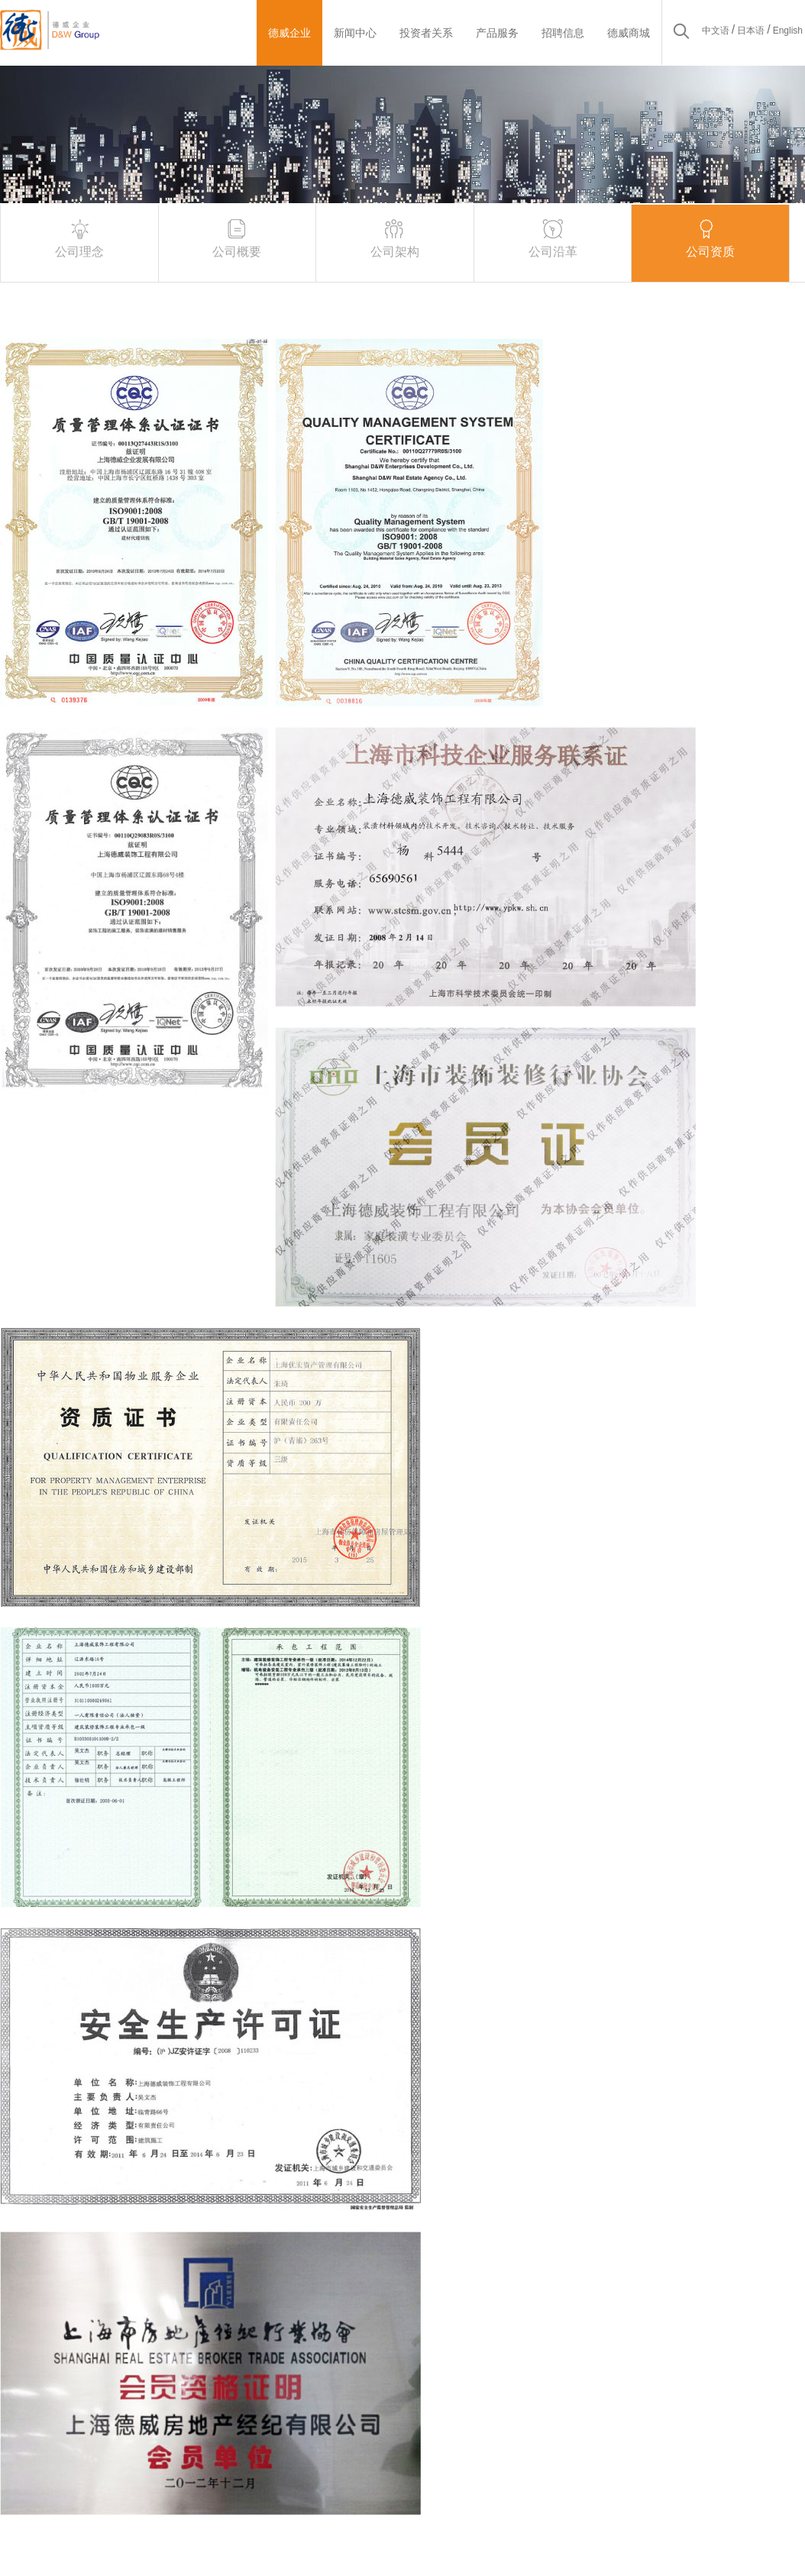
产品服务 (497, 33)
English (788, 30)
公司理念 (79, 237)
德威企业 (289, 33)
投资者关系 (426, 33)
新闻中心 (355, 33)
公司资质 (710, 237)
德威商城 (628, 33)
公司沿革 (553, 237)
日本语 (751, 30)
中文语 (715, 30)
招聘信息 (563, 33)
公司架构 (394, 237)
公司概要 (236, 237)
